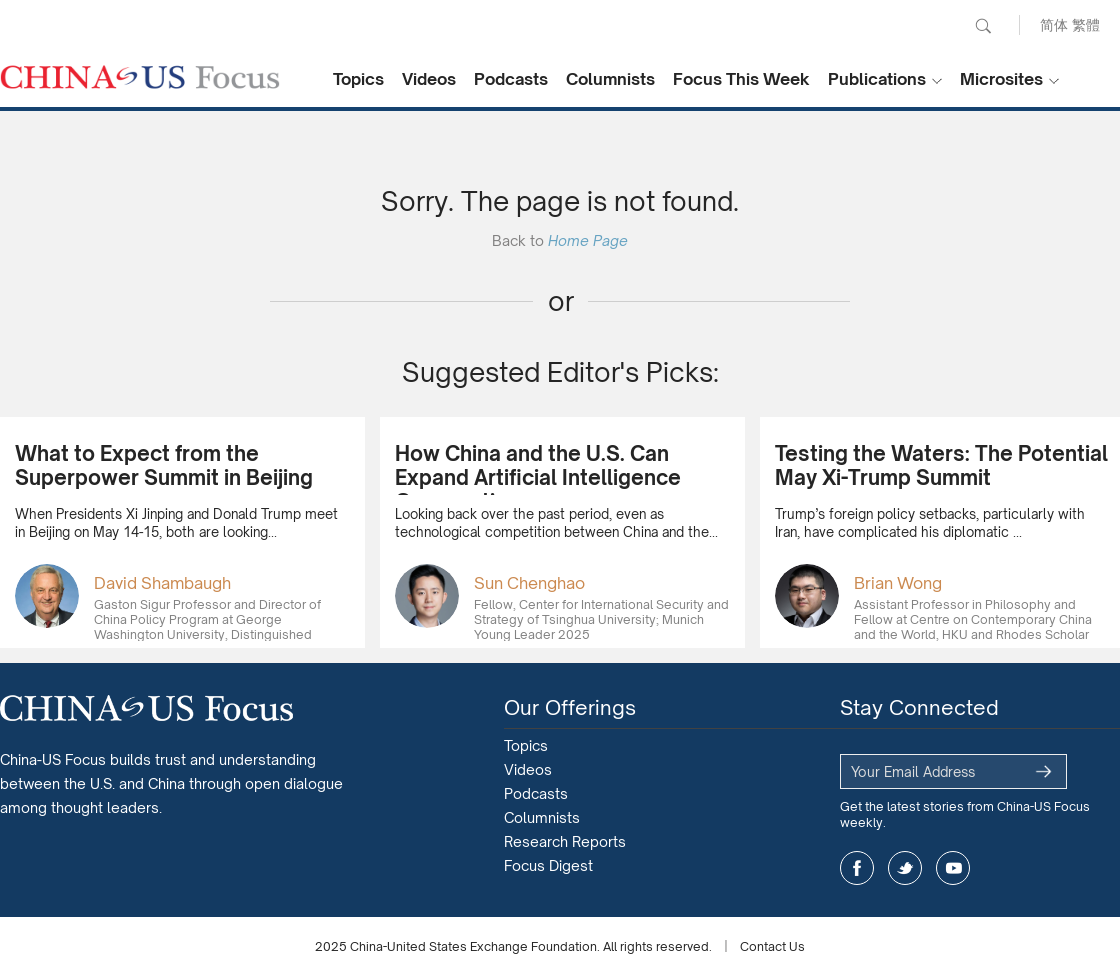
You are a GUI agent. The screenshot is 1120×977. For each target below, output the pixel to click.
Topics (358, 79)
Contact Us (772, 946)
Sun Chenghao (529, 583)
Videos (429, 79)
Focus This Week (741, 79)
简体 (1054, 24)
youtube (953, 868)
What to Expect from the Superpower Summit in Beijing (164, 465)
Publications (877, 79)
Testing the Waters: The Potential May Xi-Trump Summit (941, 465)
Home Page (588, 240)
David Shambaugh (162, 583)
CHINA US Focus (140, 77)
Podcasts (511, 79)
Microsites (1001, 79)
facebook (857, 868)
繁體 (1086, 24)
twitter (905, 868)
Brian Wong (898, 583)
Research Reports (565, 841)
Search (983, 26)
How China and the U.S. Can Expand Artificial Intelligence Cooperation (538, 477)
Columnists (610, 79)
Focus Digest (548, 865)
